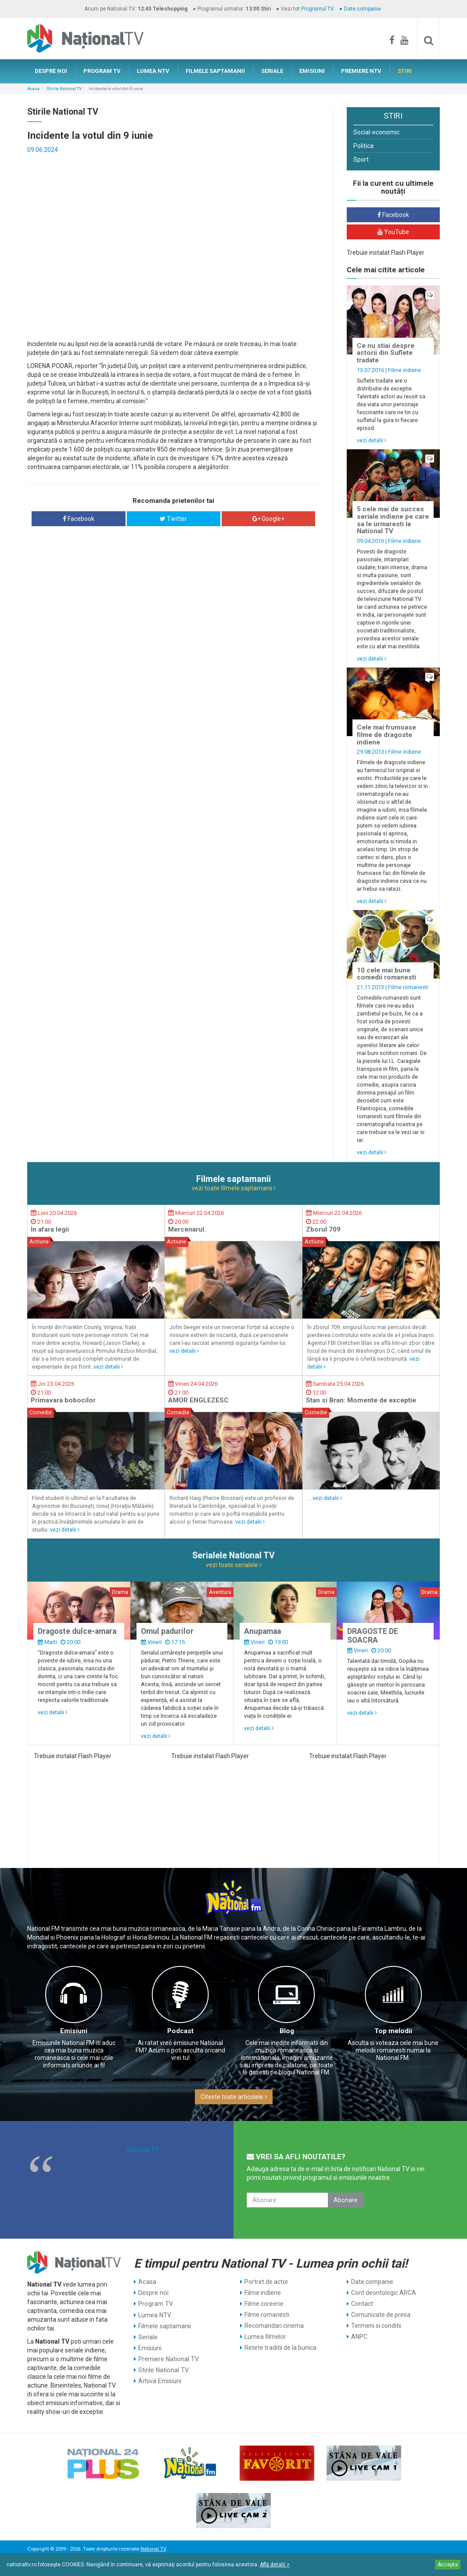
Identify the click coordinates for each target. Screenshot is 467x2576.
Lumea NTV (154, 2314)
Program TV (155, 2303)
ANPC (359, 2336)
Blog (287, 2031)
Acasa (33, 88)
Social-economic (376, 132)
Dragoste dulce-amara (77, 1631)
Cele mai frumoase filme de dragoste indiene (386, 734)
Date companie (362, 9)
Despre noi (153, 2292)
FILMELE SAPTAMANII (215, 71)
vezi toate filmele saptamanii (234, 1188)
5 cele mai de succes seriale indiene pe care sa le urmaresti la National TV (393, 520)
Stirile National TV (64, 88)
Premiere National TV (168, 2358)
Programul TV (317, 9)
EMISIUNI (312, 71)
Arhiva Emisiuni (159, 2380)
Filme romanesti (408, 987)
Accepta (448, 2565)
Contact (362, 2303)
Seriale (148, 2336)
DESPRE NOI (51, 71)
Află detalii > (275, 2565)
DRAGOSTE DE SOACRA (372, 1635)
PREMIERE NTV (361, 71)
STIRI (405, 71)
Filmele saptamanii (164, 2325)
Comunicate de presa (380, 2314)
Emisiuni (73, 2031)
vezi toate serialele (234, 1564)
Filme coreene (264, 2303)
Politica (363, 145)
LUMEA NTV (153, 71)
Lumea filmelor (265, 2336)
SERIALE (272, 71)
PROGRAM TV (102, 71)
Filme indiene (404, 370)
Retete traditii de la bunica (280, 2347)
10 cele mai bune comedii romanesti (386, 974)
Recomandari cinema (274, 2325)
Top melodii (393, 2031)
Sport (361, 159)
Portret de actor (266, 2281)
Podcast (180, 2031)
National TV (142, 2149)
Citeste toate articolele (234, 2096)
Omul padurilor (167, 1631)
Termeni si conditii (376, 2325)
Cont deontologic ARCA (383, 2292)
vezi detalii (372, 440)
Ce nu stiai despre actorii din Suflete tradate (385, 353)
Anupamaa (262, 1631)
